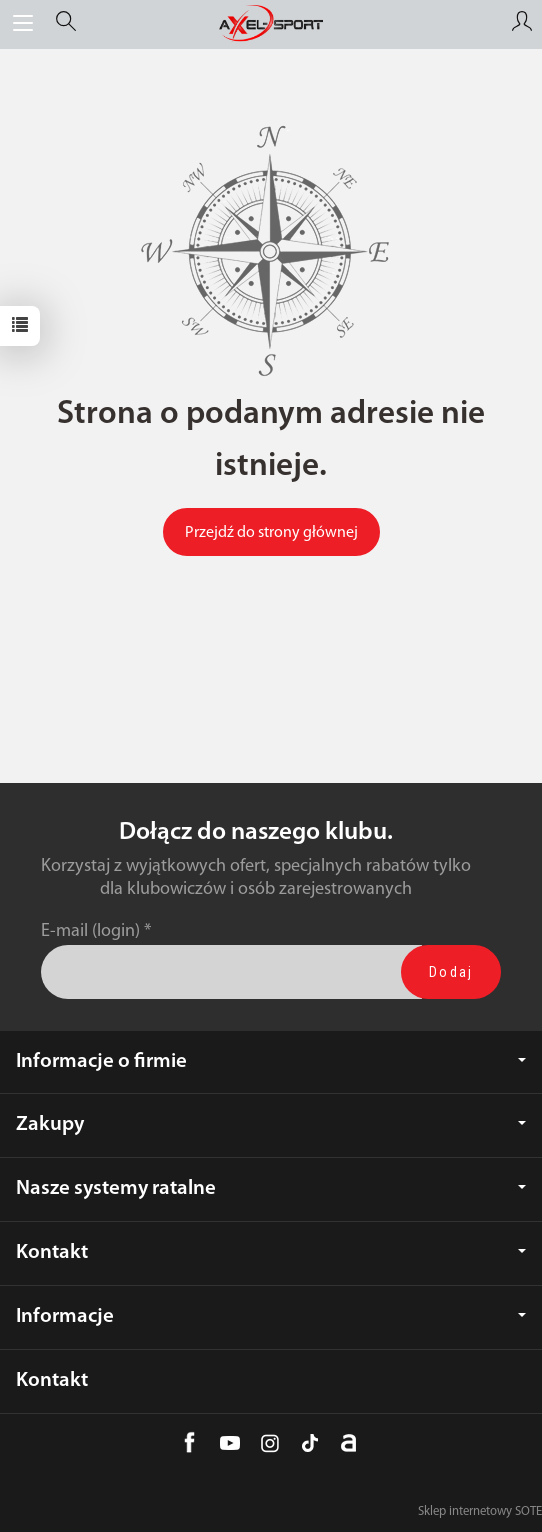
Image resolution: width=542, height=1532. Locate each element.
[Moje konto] (522, 24)
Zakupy (271, 1124)
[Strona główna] (271, 24)
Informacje (271, 1316)
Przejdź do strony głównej (271, 533)
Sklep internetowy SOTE (480, 1511)
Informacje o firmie (271, 1061)
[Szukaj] (66, 24)
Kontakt (271, 1252)
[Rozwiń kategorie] (23, 24)
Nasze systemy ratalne (271, 1188)
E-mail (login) (90, 931)
